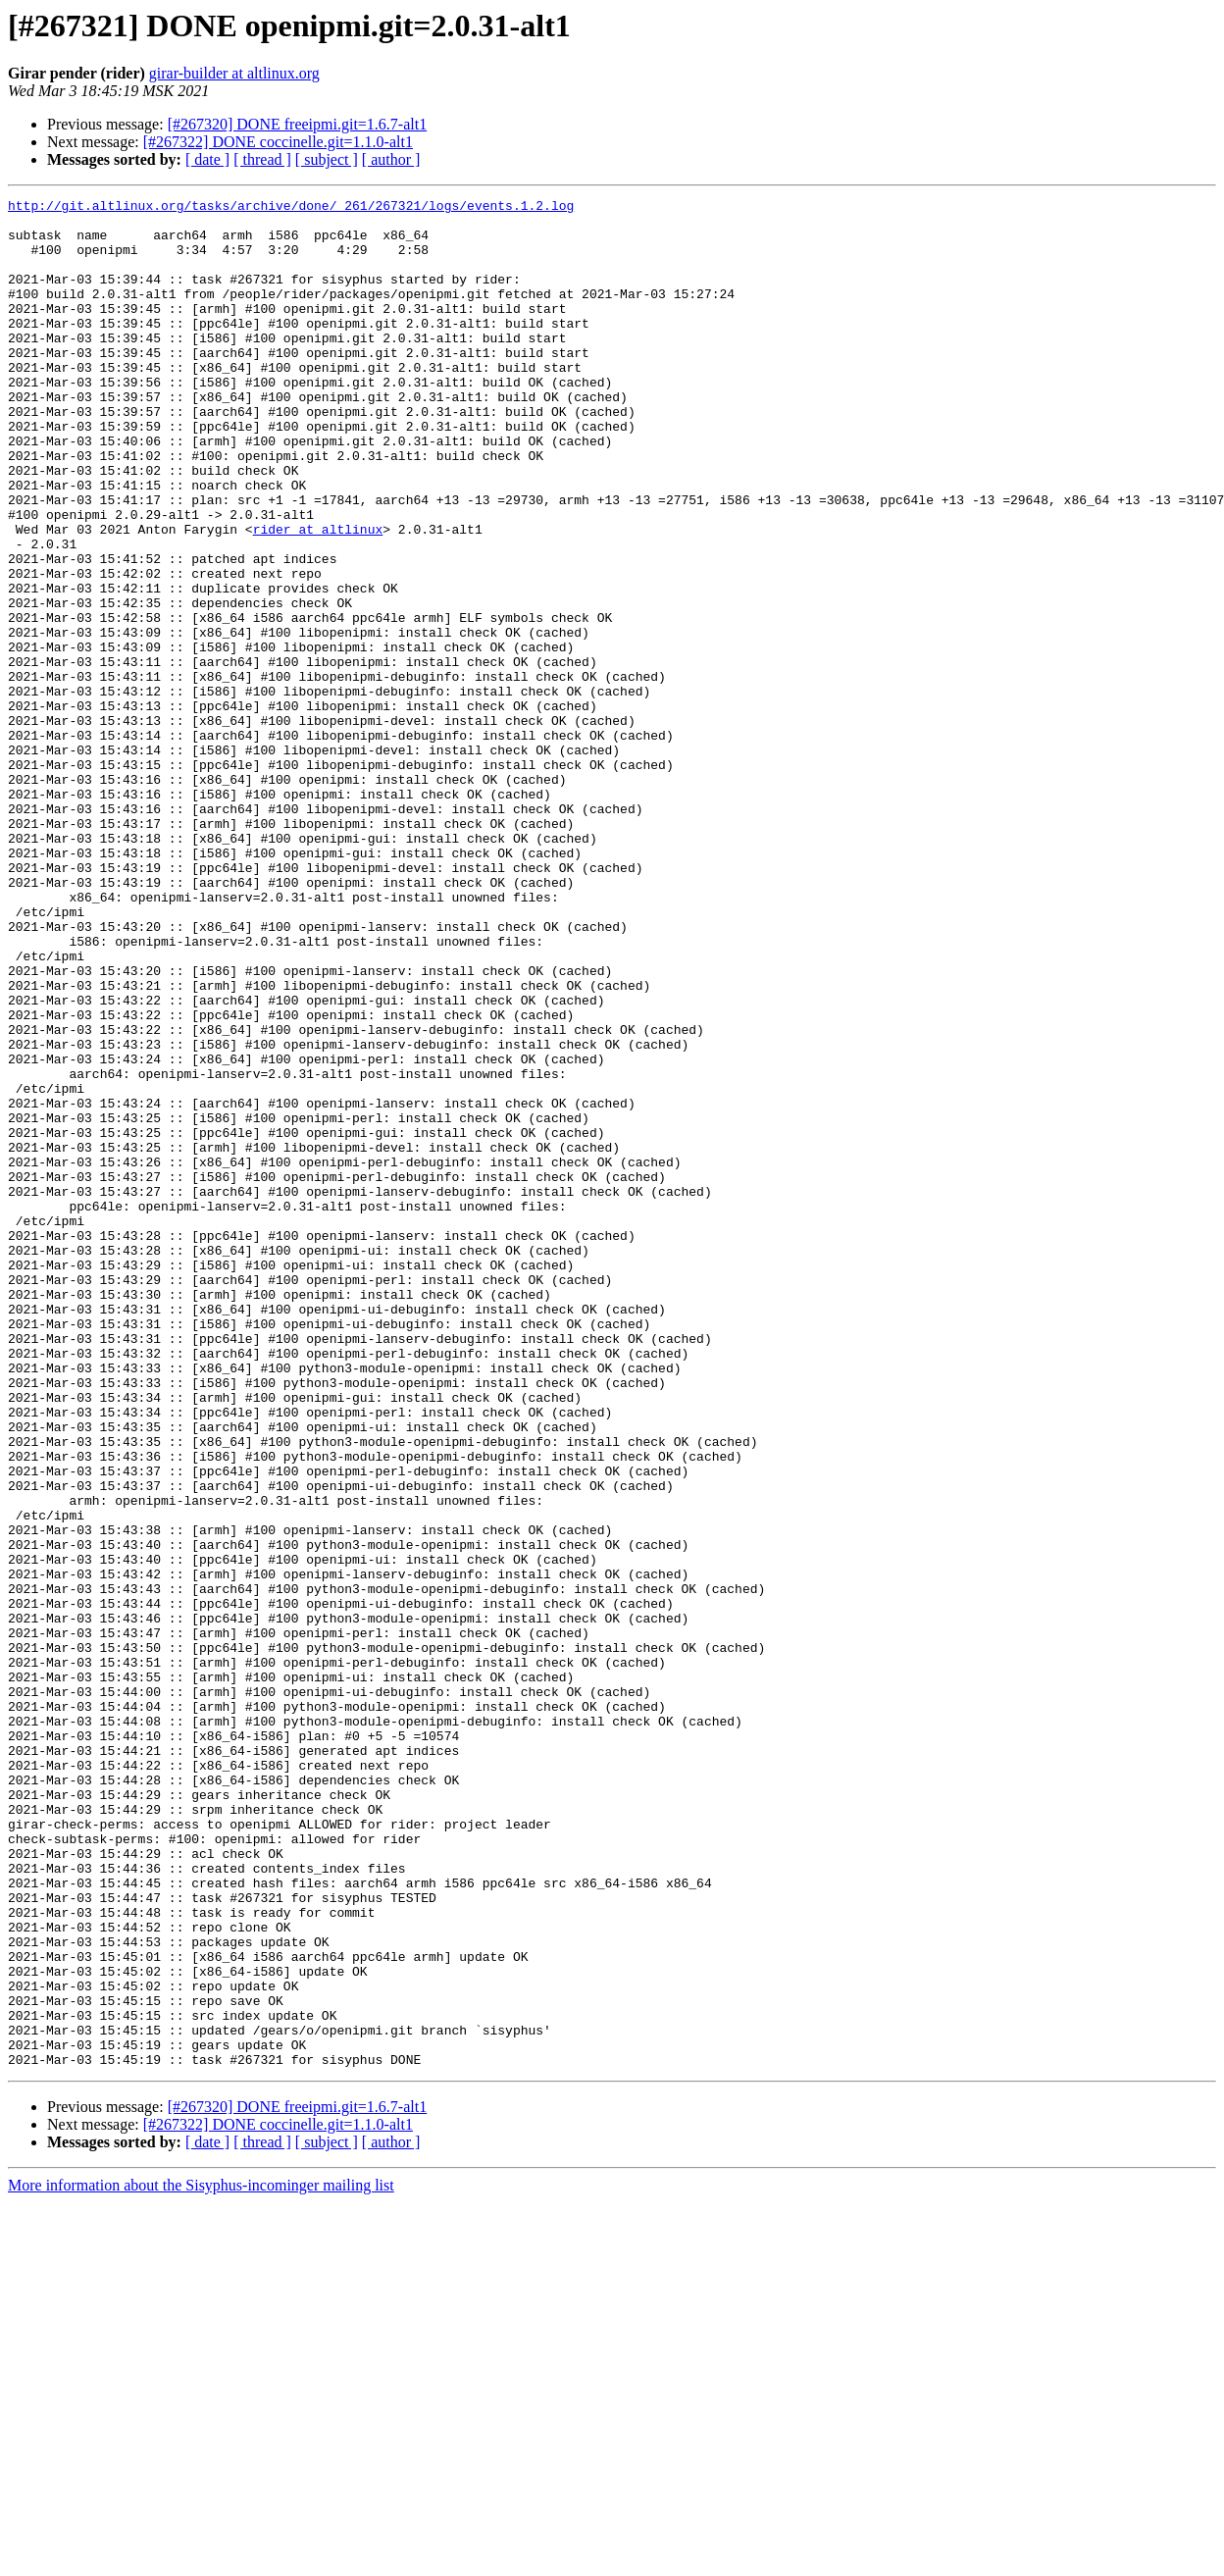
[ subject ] (326, 159)
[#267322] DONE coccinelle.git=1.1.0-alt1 (278, 141)
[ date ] (207, 159)
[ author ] (391, 159)
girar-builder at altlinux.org (234, 73)
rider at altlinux (318, 596)
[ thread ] (262, 159)
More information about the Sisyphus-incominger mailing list (201, 2558)
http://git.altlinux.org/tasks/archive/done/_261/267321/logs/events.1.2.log (291, 208)
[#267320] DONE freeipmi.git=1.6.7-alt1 (298, 124)
